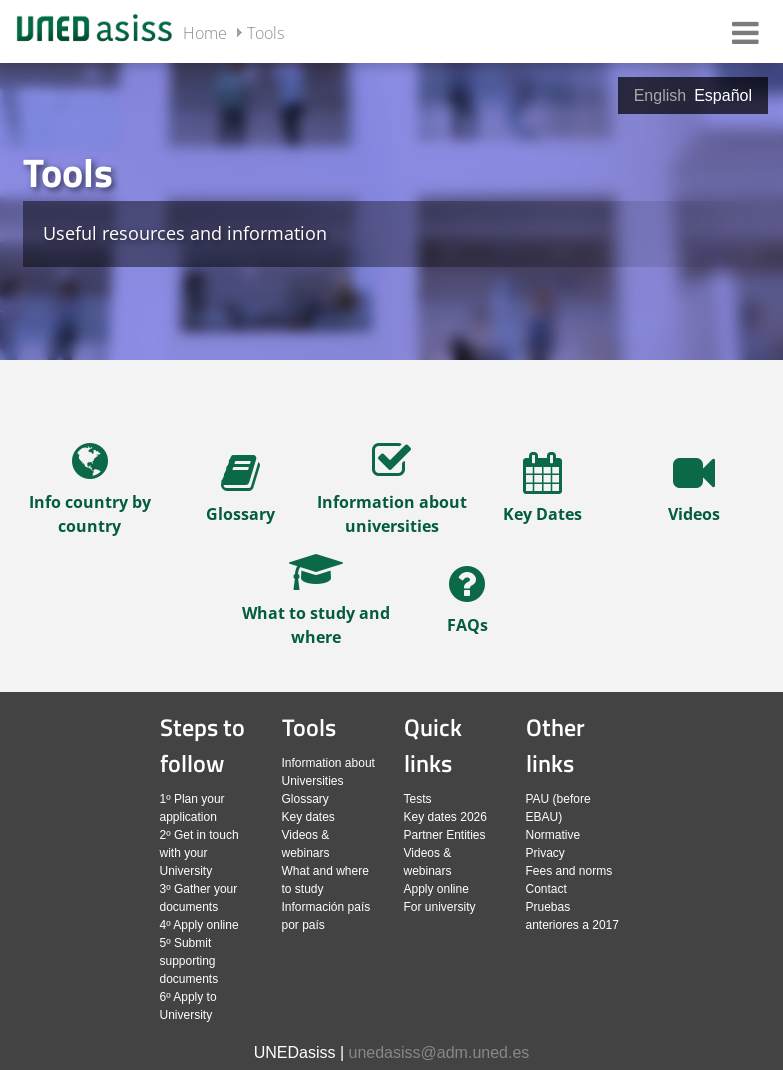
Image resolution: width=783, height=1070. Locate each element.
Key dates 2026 (445, 817)
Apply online (436, 889)
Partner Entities (445, 835)
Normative (553, 835)
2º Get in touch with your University (199, 853)
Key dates (308, 817)
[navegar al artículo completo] (89, 495)
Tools (265, 33)
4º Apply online (199, 925)
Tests (418, 799)
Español (723, 95)
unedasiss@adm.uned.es (439, 1052)
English (660, 95)
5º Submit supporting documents (189, 961)
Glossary (305, 799)
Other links (555, 745)
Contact (546, 889)
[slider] (391, 376)
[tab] (391, 210)
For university (440, 907)
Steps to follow (202, 745)
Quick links (433, 745)
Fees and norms (569, 871)
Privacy (545, 853)
